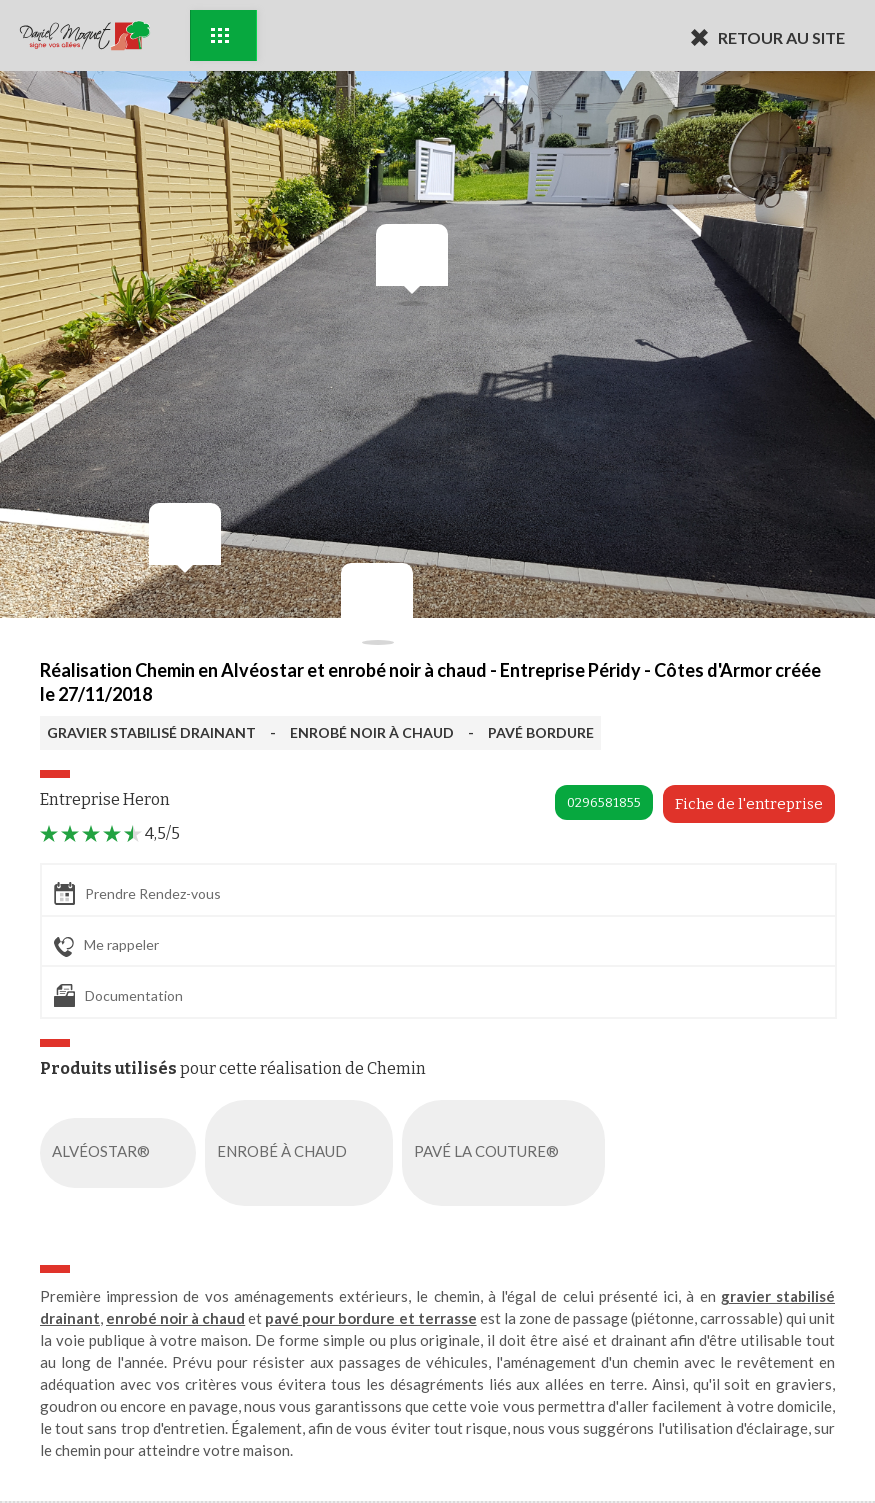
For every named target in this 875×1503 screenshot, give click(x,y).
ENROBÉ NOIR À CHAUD (372, 732)
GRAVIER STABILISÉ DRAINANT (151, 732)
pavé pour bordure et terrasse (370, 1318)
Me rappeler (106, 946)
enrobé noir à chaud (175, 1318)
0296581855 (604, 802)
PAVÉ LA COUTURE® (507, 1153)
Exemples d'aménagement (220, 35)
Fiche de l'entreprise (749, 804)
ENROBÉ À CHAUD (303, 1153)
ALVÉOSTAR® (122, 1153)
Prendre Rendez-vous (137, 893)
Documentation (118, 995)
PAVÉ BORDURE (541, 732)
